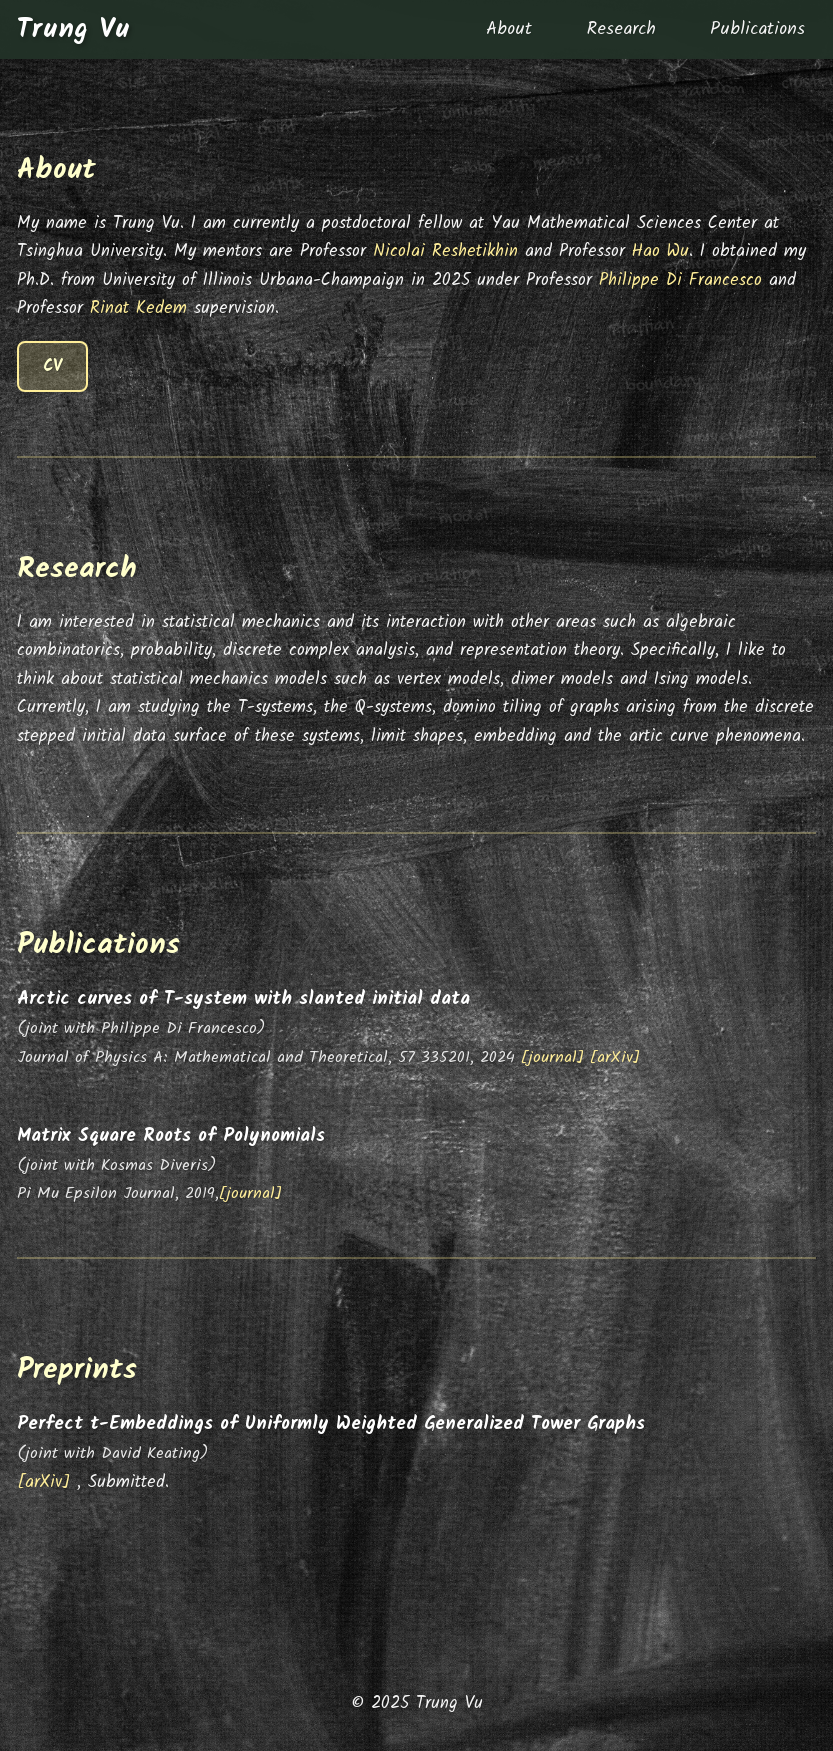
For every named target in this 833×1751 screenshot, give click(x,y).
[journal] (555, 1057)
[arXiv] (615, 1057)
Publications (757, 29)
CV (52, 366)
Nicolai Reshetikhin (445, 251)
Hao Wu (660, 251)
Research (621, 29)
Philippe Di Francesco (680, 280)
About (509, 29)
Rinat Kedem (138, 308)
